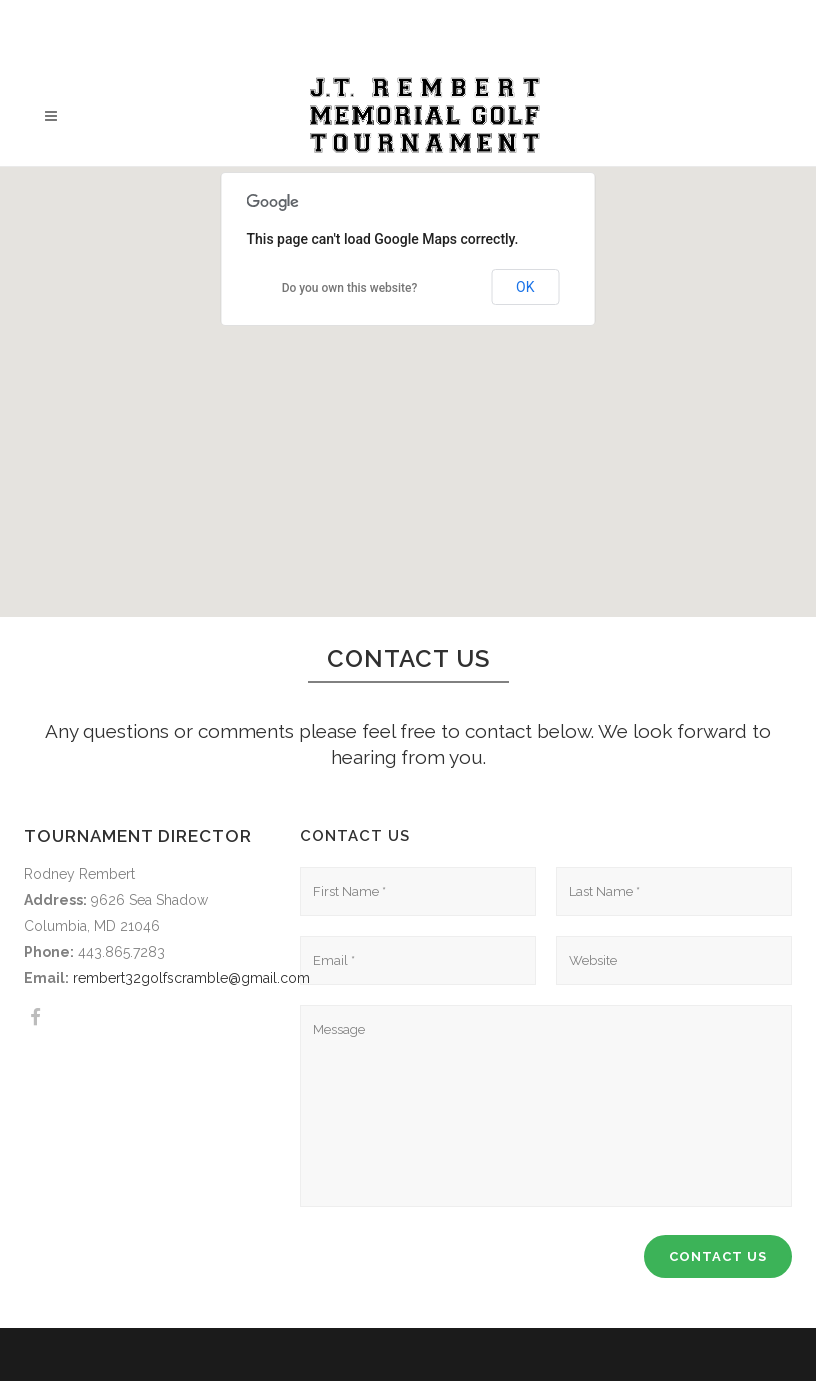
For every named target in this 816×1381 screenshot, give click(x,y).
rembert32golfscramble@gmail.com (191, 978)
